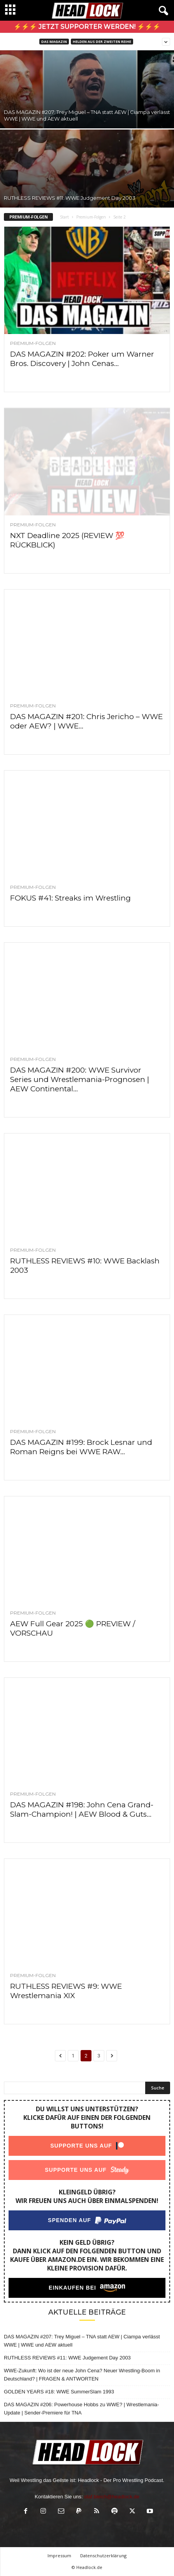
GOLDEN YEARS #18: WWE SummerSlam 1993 (59, 2392)
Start (64, 217)
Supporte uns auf (81, 2146)
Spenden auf (69, 2220)
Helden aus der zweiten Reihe (102, 41)
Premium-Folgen (91, 217)
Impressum (59, 2555)
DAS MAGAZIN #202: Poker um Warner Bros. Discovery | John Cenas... (82, 359)
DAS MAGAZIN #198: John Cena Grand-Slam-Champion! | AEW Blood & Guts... (81, 1809)
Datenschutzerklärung (103, 2555)
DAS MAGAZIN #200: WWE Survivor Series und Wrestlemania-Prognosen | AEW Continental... (79, 1079)
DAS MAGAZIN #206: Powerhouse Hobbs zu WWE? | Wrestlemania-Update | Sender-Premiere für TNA (81, 2409)
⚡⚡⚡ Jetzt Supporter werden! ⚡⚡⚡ (87, 26)
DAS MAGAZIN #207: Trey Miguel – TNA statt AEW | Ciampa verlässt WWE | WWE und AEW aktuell (82, 2341)
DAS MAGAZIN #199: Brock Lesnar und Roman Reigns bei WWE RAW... (81, 1447)
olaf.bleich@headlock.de (111, 2497)
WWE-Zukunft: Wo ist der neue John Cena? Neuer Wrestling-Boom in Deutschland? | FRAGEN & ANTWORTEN (82, 2375)
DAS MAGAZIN (54, 41)
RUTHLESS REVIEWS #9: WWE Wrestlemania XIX (66, 1991)
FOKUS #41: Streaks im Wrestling (70, 898)
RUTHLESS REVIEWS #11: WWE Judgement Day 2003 (69, 198)
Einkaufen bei (72, 2288)
